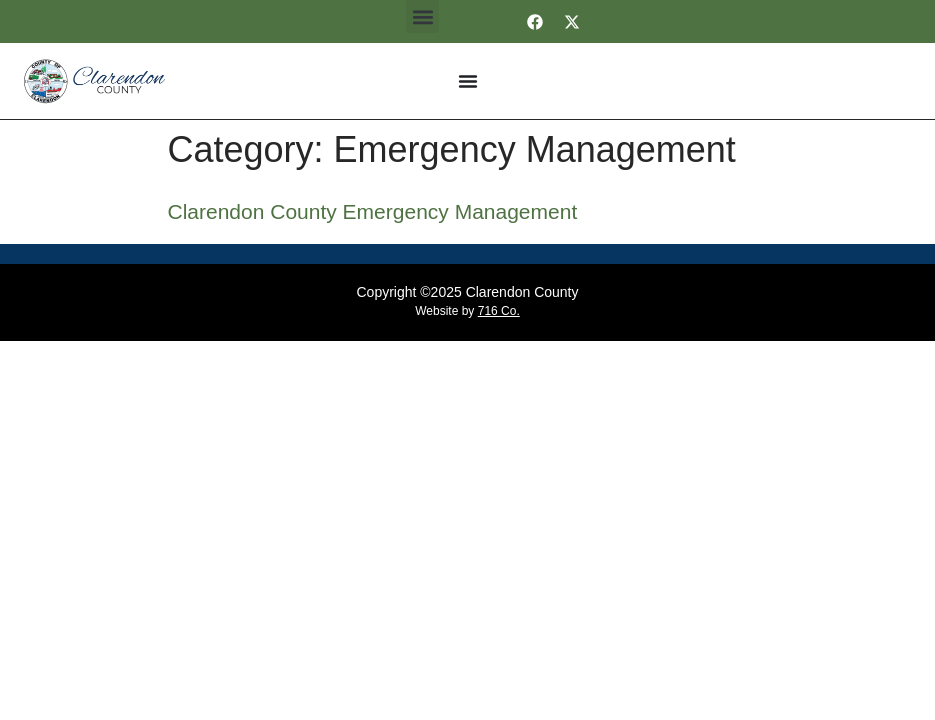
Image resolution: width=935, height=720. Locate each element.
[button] (422, 16)
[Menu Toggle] (468, 81)
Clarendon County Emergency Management (373, 211)
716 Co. (499, 311)
